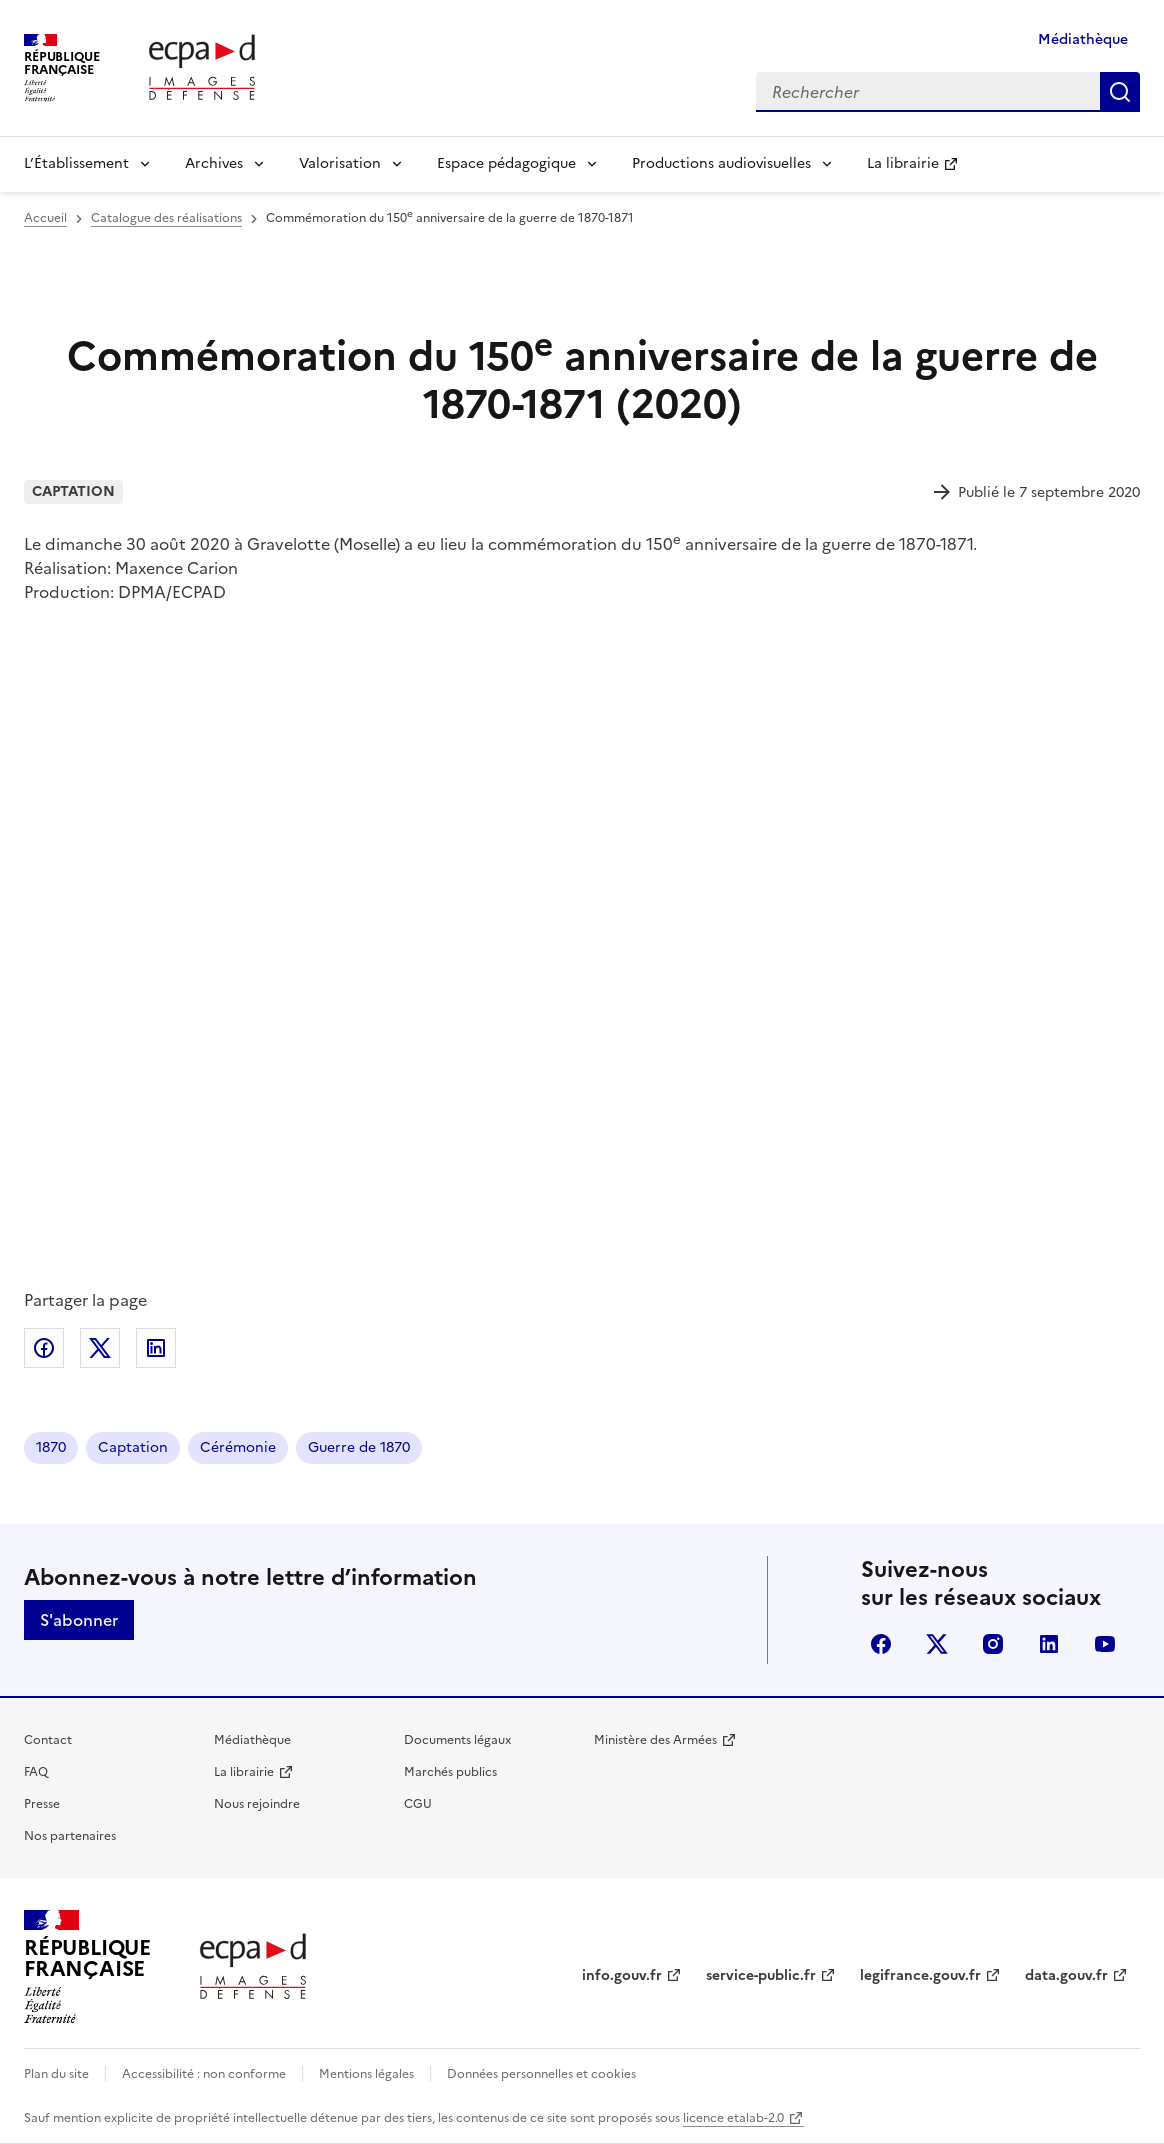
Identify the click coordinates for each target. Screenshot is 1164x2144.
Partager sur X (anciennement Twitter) (100, 1348)
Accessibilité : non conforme (204, 2074)
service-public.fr (761, 1975)
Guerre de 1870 (359, 1447)
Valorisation (340, 163)
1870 (51, 1447)
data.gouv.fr (1066, 1975)
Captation (133, 1447)
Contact (48, 1740)
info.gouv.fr (622, 1975)
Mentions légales (366, 2074)
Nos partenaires (70, 1836)
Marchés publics (450, 1772)
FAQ (36, 1772)
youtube (1105, 1644)
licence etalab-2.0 (733, 2118)
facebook (881, 1644)
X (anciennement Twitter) (937, 1644)
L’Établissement (76, 163)
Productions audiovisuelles (721, 163)
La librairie (903, 163)
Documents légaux (457, 1740)
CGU (418, 1804)
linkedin (1049, 1644)
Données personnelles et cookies (541, 2074)
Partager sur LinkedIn (156, 1348)
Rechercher (1120, 92)
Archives (214, 163)
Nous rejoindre (257, 1804)
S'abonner (79, 1620)
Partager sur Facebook (44, 1348)
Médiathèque (1083, 39)
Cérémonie (238, 1447)
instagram (993, 1644)
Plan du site (56, 2074)
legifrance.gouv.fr (920, 1975)
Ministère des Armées (655, 1740)
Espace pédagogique (506, 163)
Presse (42, 1804)
